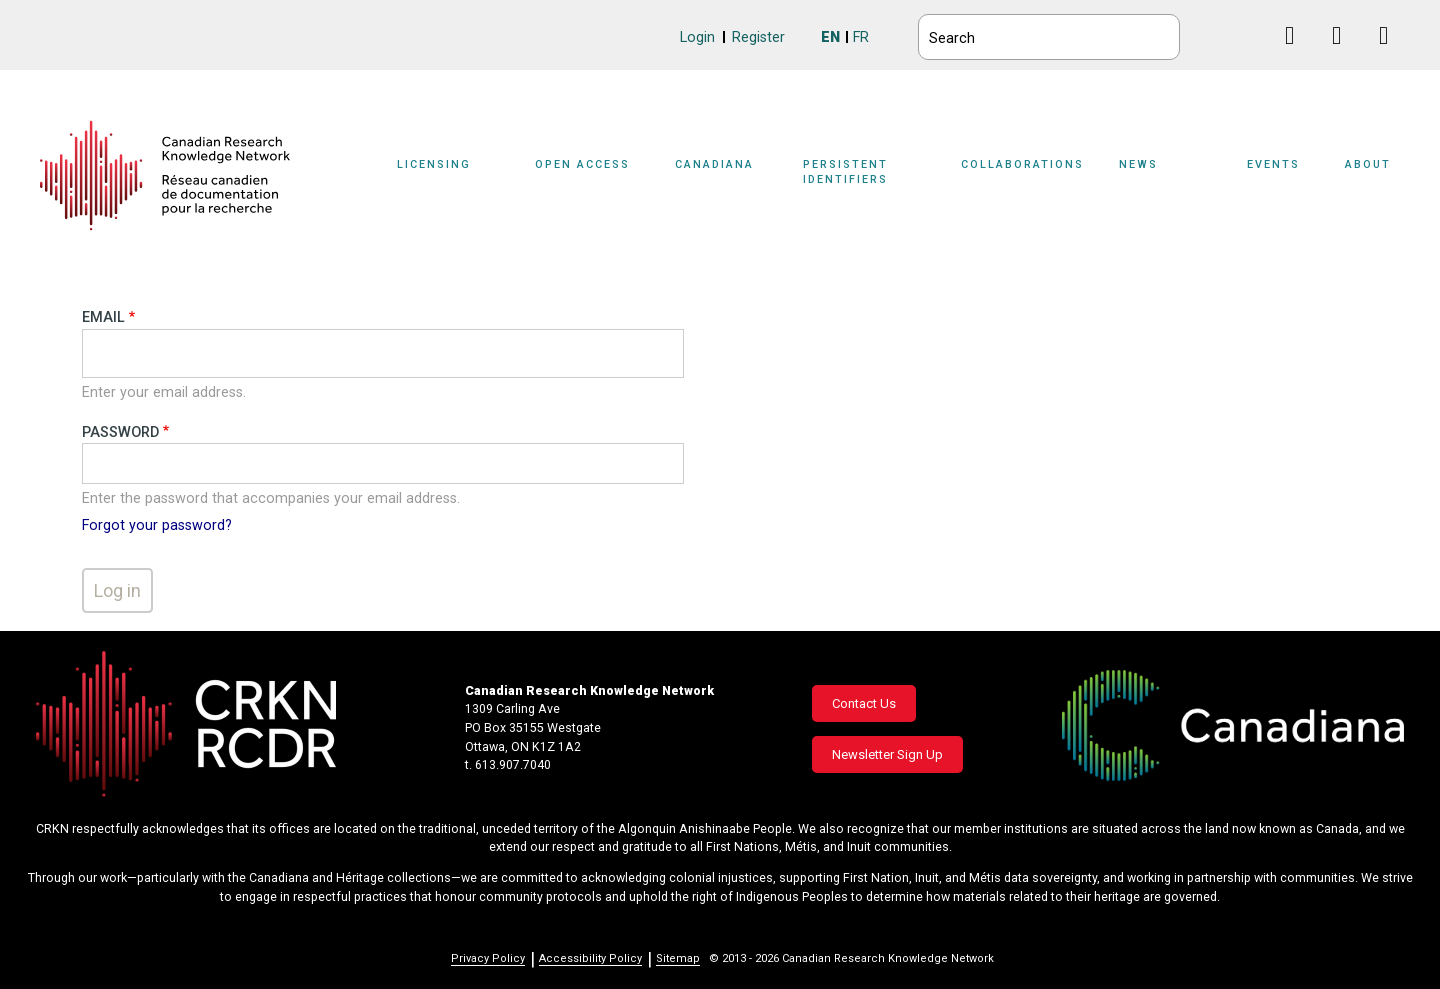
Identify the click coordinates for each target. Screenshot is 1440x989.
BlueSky (1250, 34)
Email (103, 317)
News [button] (1138, 164)
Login (697, 37)
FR (861, 37)
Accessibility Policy (590, 958)
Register (758, 37)
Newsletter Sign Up (887, 754)
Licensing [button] (434, 164)
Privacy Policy (488, 958)
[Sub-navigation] (446, 176)
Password (120, 432)
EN (830, 37)
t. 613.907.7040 (508, 765)
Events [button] (1273, 164)
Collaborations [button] (1022, 164)
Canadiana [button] (714, 164)
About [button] (1368, 164)
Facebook (1297, 54)
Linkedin (1344, 54)
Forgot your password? (157, 525)
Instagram (1391, 54)
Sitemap (678, 958)
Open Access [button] (582, 164)
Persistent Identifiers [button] (845, 172)
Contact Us (864, 703)
